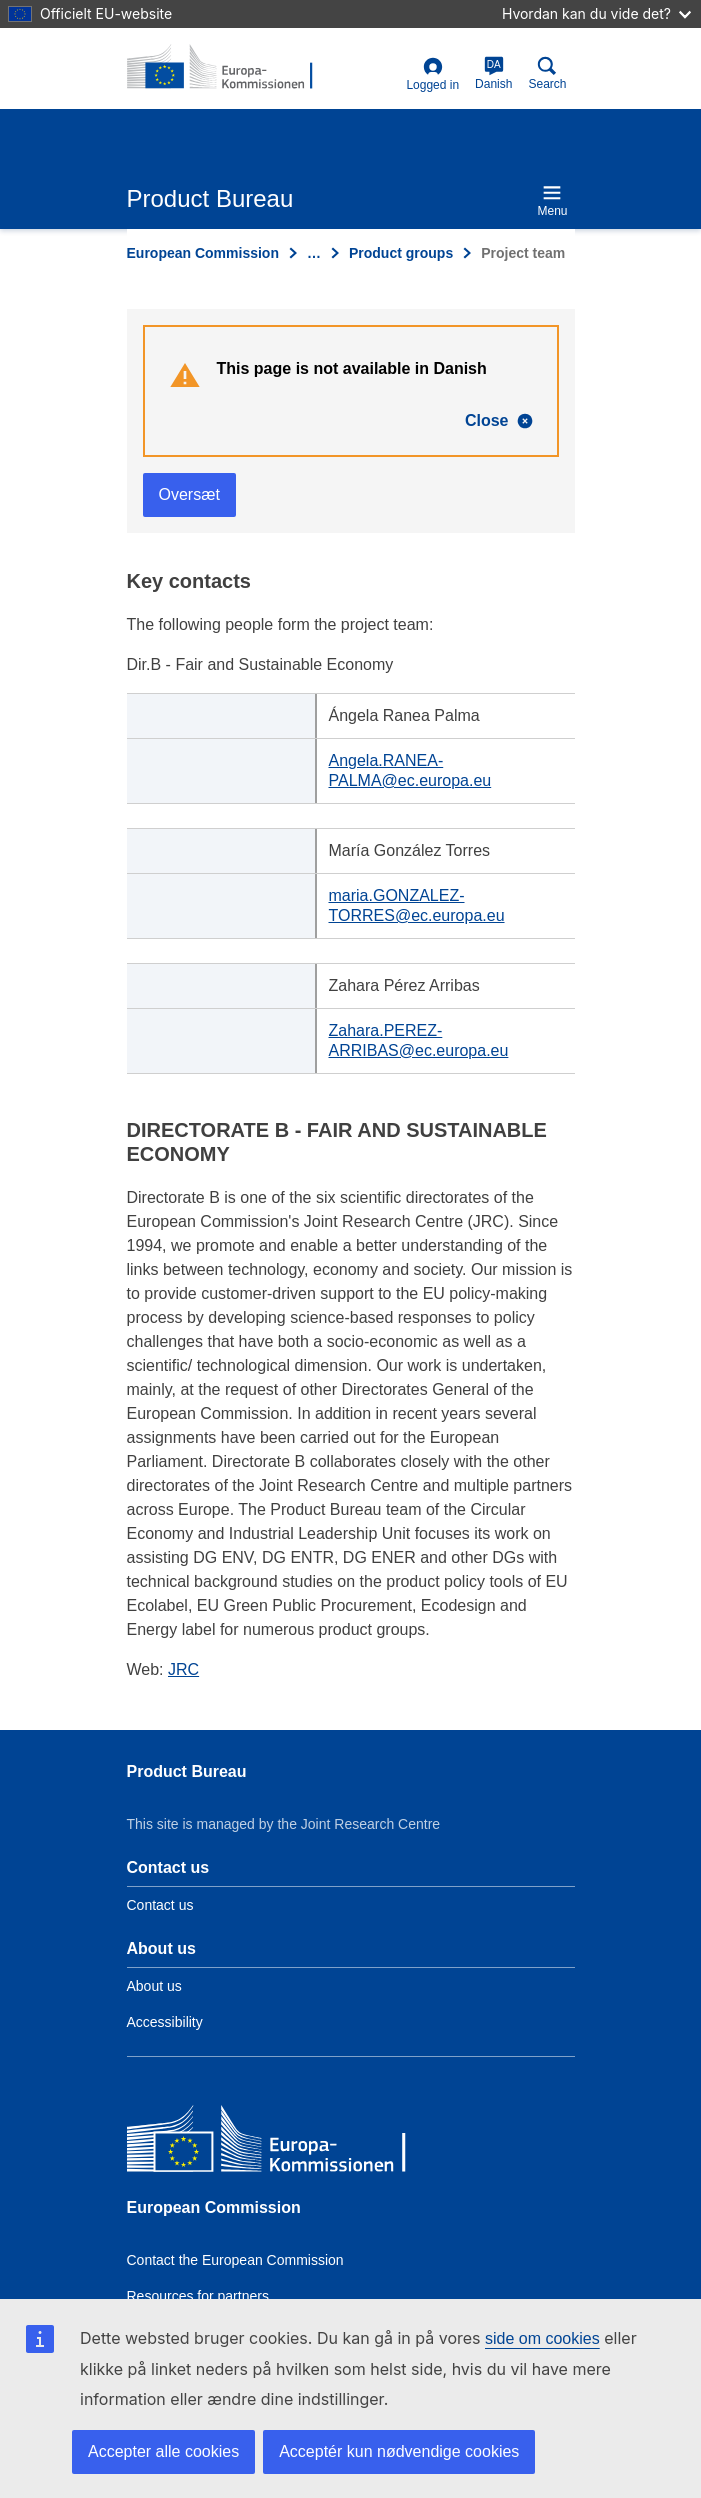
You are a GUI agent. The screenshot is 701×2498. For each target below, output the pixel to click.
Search (547, 73)
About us (154, 1986)
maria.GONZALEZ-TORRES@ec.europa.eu (417, 905)
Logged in (432, 74)
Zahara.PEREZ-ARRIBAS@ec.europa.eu (419, 1040)
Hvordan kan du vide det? (596, 13)
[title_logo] (224, 68)
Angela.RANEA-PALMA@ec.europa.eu (410, 770)
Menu (552, 200)
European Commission (203, 253)
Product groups (401, 253)
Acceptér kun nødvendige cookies (399, 2451)
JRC (183, 1669)
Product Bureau (187, 1771)
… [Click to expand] (314, 253)
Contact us (160, 1905)
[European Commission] (272, 2143)
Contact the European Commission (235, 2260)
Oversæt (189, 494)
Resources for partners (198, 2296)
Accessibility (165, 2022)
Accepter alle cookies (163, 2451)
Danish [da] (493, 73)
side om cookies (542, 2338)
